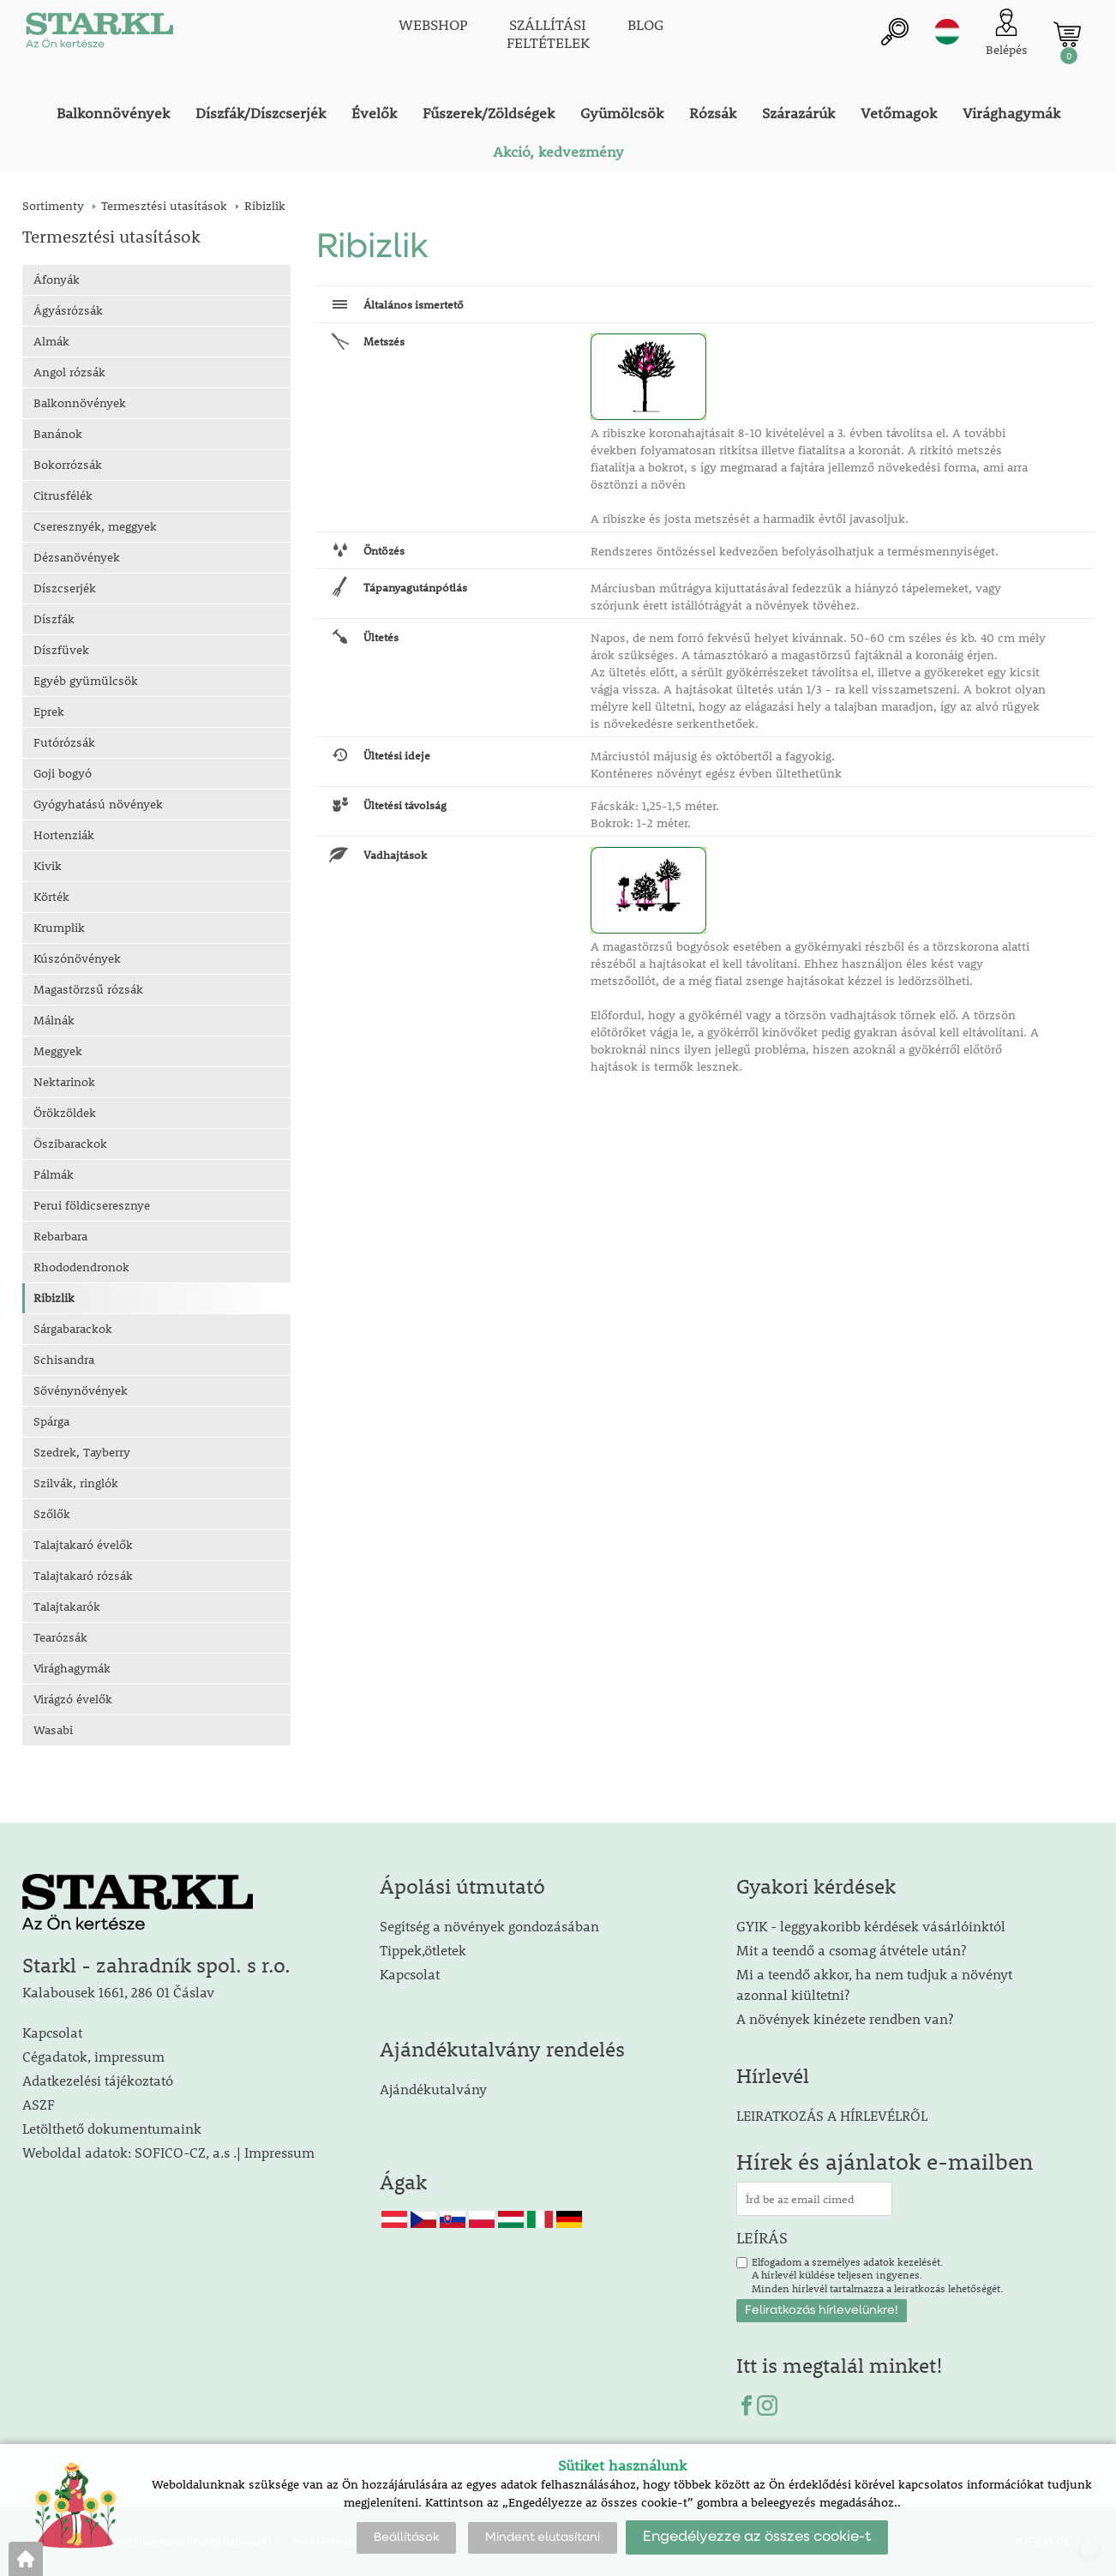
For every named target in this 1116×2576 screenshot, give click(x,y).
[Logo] (99, 34)
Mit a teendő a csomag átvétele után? (851, 1950)
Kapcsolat (52, 2032)
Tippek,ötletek (423, 1950)
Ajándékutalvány (433, 2089)
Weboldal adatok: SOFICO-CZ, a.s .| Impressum (168, 2152)
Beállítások (406, 2537)
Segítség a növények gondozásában (489, 1926)
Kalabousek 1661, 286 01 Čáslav (118, 1992)
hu (947, 32)
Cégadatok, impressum (93, 2056)
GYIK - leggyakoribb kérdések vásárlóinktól (870, 1926)
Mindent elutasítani (542, 2537)
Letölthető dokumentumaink (111, 2128)
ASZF (38, 2104)
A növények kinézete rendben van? (844, 2018)
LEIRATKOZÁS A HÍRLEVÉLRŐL (831, 2115)
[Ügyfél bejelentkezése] (1007, 34)
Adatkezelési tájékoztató (97, 2080)
